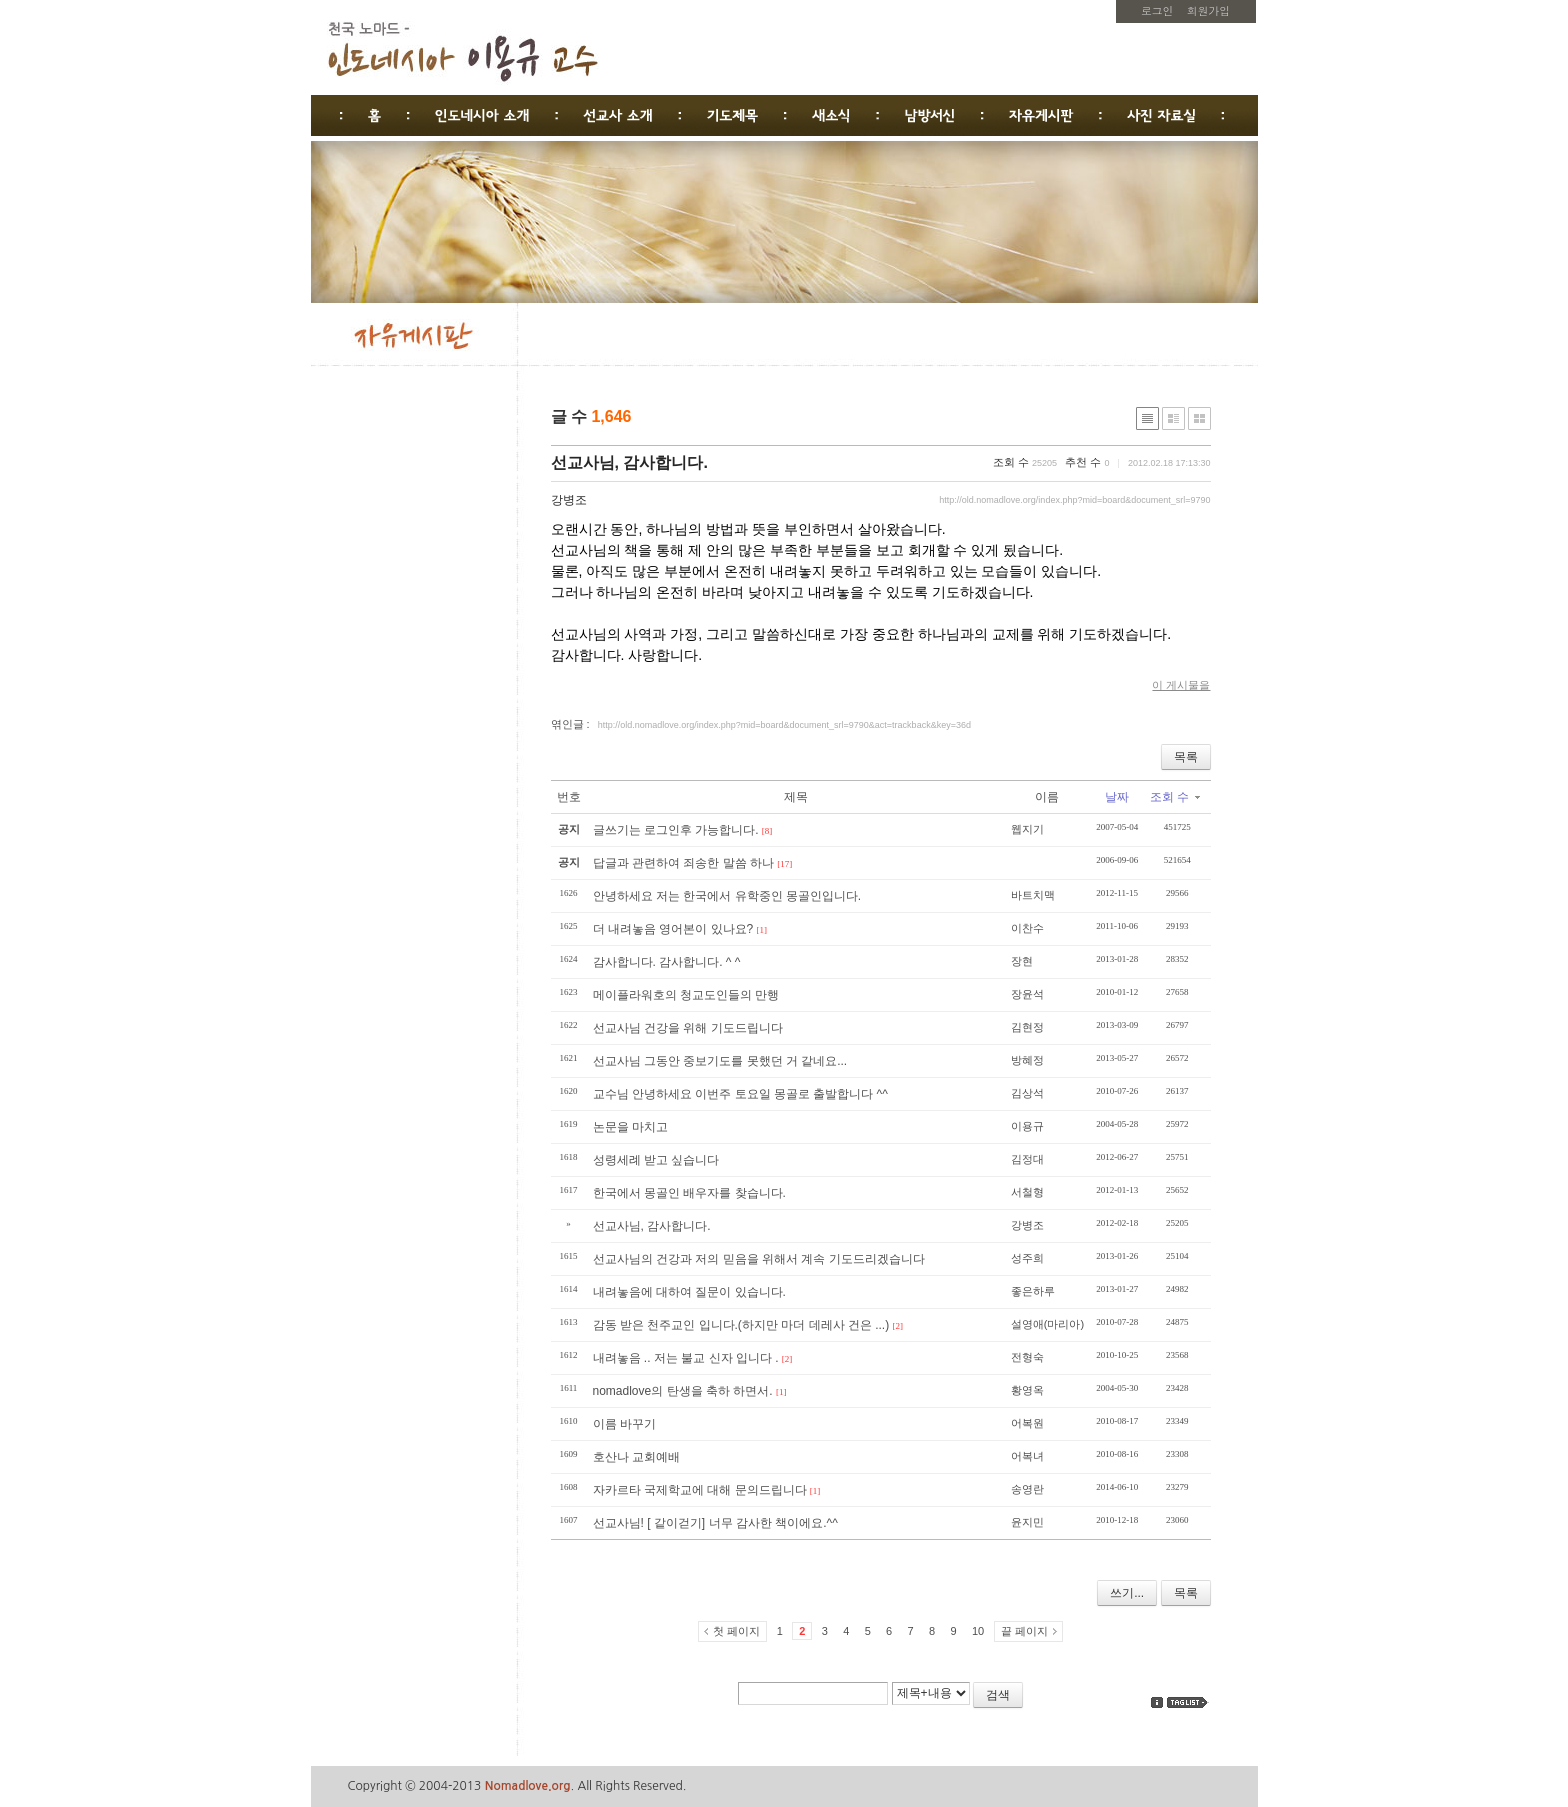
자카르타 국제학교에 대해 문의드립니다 (700, 1490)
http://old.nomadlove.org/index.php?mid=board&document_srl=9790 (1074, 500)
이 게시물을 (1181, 685)
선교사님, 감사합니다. (629, 462)
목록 (1186, 757)
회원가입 (1208, 10)
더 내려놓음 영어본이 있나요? (673, 929)
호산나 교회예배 (636, 1457)
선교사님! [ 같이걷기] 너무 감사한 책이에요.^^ (715, 1523)
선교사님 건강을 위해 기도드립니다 (688, 1028)
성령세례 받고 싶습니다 (656, 1160)
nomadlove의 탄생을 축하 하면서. (683, 1391)
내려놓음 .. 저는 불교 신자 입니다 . (686, 1358)
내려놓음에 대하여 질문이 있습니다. (689, 1292)
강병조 (569, 500)
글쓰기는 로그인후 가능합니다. (676, 830)
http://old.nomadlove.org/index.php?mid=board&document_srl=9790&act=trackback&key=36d (784, 725)
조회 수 (1174, 797)
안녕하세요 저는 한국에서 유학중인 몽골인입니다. (727, 896)
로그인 (1157, 10)
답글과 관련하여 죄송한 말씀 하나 (683, 863)
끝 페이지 (1024, 1631)
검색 (998, 1695)
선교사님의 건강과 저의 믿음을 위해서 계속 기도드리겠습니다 (759, 1259)
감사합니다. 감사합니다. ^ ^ (667, 962)
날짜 (1117, 797)
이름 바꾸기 (624, 1424)
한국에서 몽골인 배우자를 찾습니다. (689, 1193)
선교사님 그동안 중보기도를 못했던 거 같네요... (720, 1061)
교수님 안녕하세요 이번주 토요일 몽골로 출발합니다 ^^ (740, 1094)
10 (978, 1631)
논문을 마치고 (630, 1127)
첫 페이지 (736, 1631)
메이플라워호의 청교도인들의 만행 (686, 995)
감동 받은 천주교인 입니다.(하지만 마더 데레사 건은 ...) (741, 1325)
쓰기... (1127, 1593)
